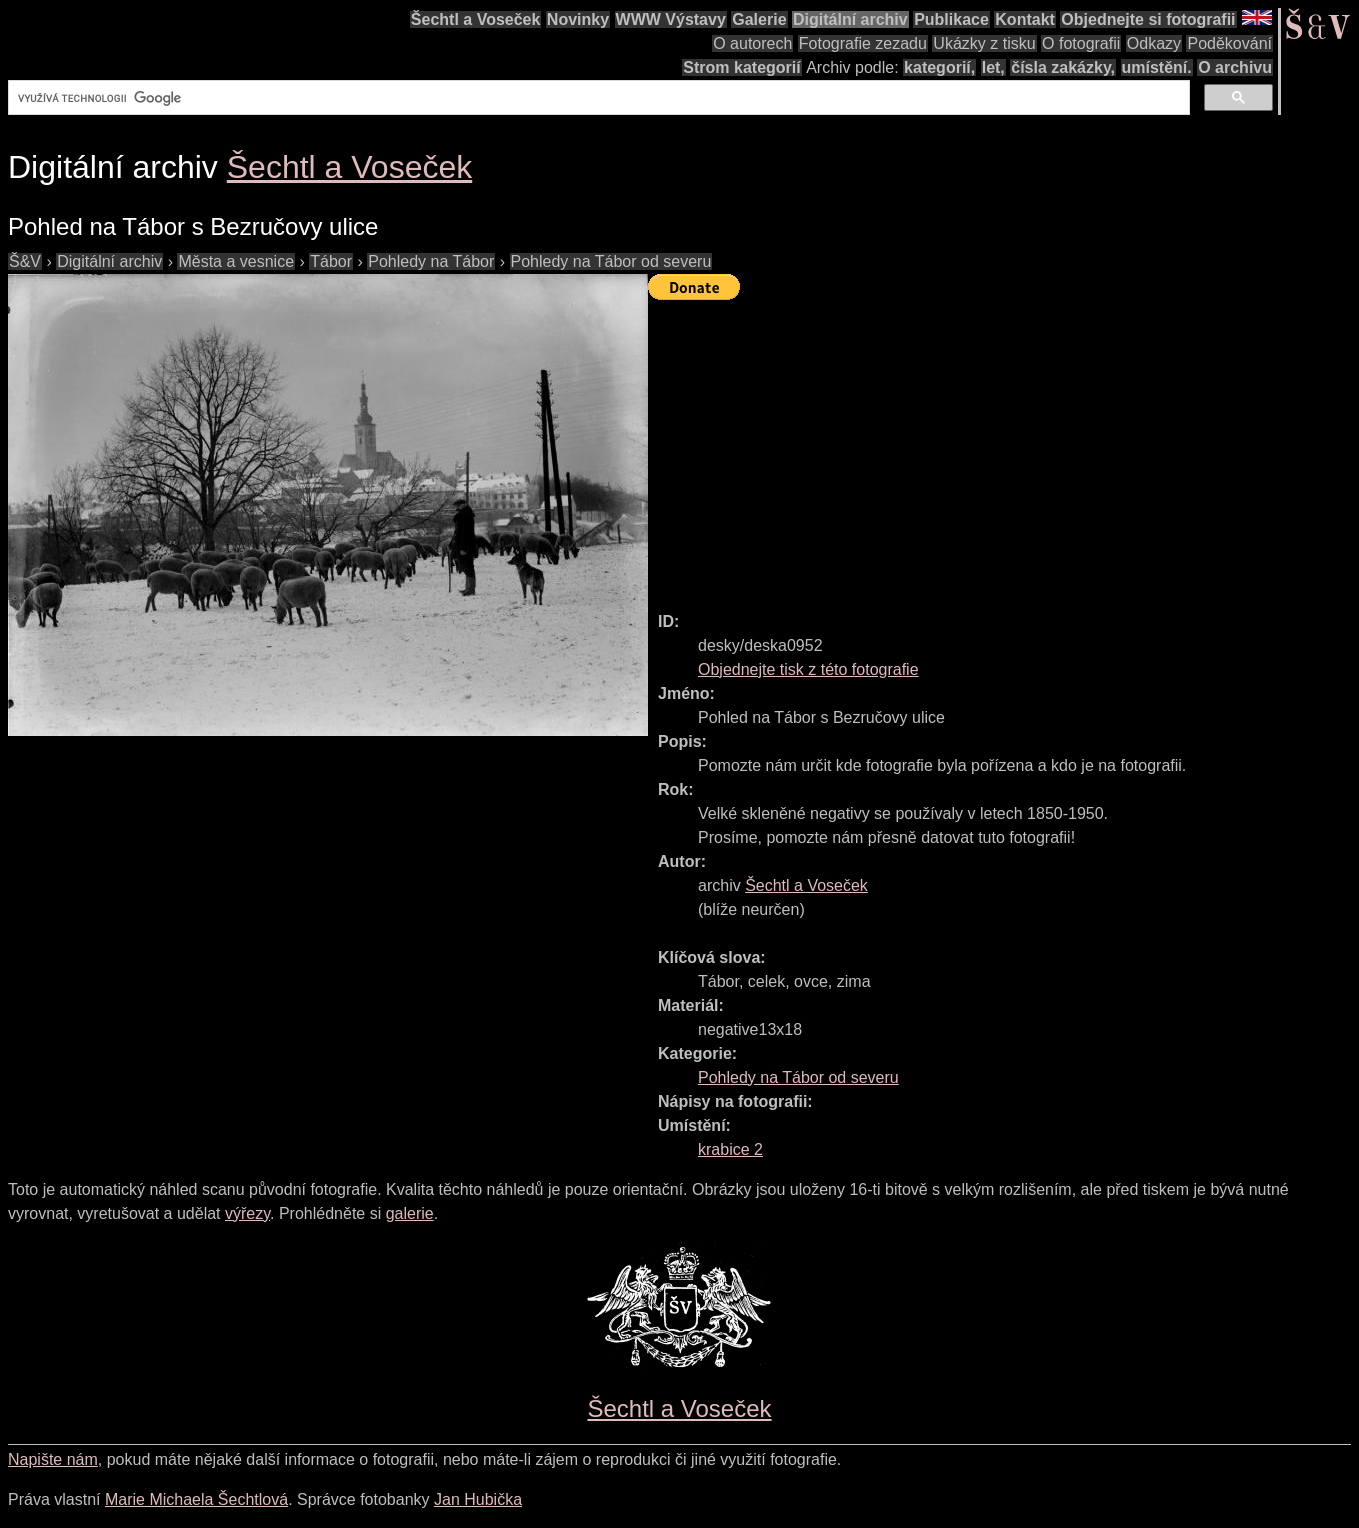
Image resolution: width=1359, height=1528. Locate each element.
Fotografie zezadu (863, 43)
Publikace (951, 19)
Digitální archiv (850, 19)
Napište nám (53, 1459)
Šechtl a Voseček (476, 19)
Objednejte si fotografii (1148, 19)
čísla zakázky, (1063, 67)
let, (993, 67)
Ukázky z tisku (984, 43)
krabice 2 (730, 1149)
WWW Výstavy (671, 19)
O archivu (1235, 67)
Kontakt (1025, 19)
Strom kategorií (741, 67)
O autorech (752, 43)
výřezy (247, 1213)
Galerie (759, 19)
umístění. (1157, 67)
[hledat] (597, 98)
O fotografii (1081, 43)
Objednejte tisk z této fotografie (808, 669)
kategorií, (939, 67)
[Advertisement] (1003, 447)
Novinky (578, 19)
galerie (410, 1213)
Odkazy (1154, 43)
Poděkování (1229, 43)
